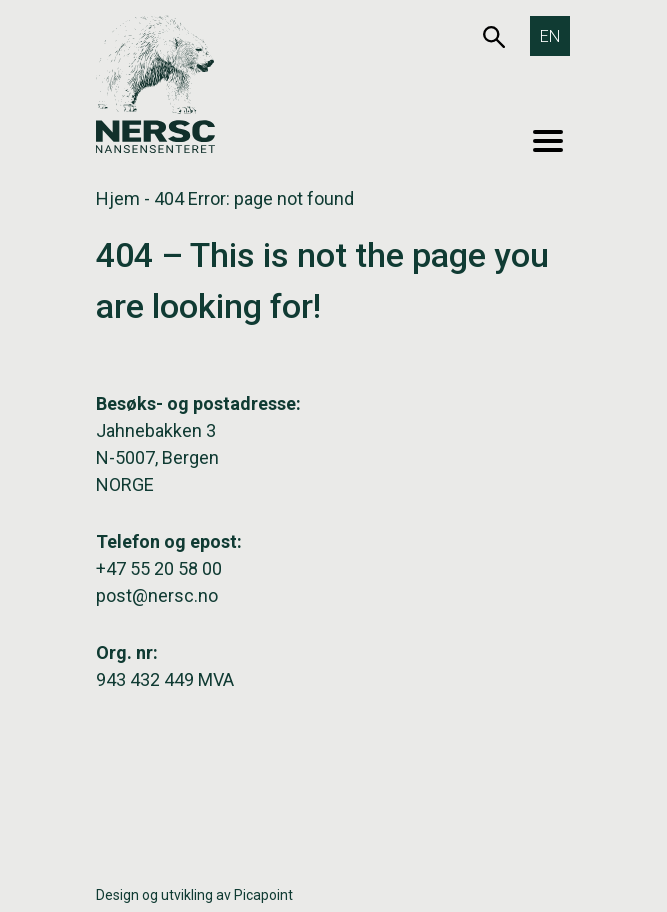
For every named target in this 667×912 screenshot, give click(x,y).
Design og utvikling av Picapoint (194, 895)
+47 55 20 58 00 (159, 568)
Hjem (118, 198)
